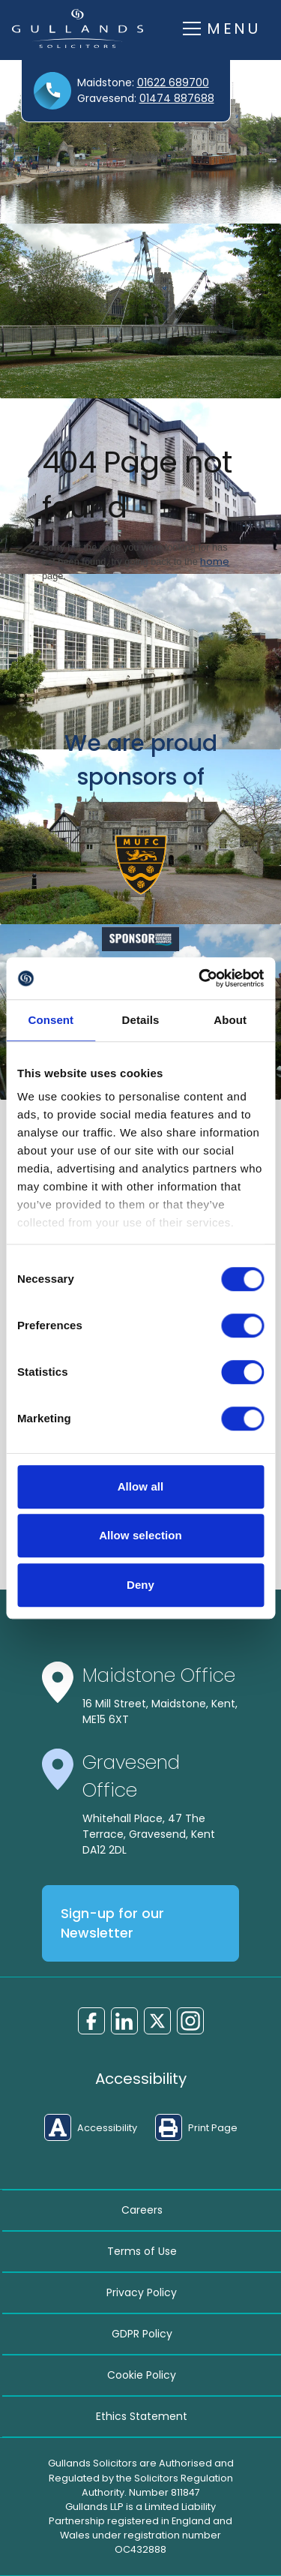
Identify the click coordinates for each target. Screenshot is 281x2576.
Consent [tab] (50, 1019)
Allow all (141, 1486)
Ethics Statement (141, 2416)
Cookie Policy (141, 2374)
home (214, 561)
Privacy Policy (141, 2292)
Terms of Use (142, 2251)
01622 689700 (173, 82)
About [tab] (230, 1019)
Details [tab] (141, 1019)
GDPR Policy (142, 2333)
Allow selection (140, 1535)
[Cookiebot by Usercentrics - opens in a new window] (200, 978)
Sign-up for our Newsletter (112, 1923)
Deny (140, 1584)
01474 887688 (176, 98)
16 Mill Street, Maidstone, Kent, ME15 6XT (160, 1711)
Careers (142, 2209)
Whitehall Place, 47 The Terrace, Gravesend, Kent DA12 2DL (148, 1834)
